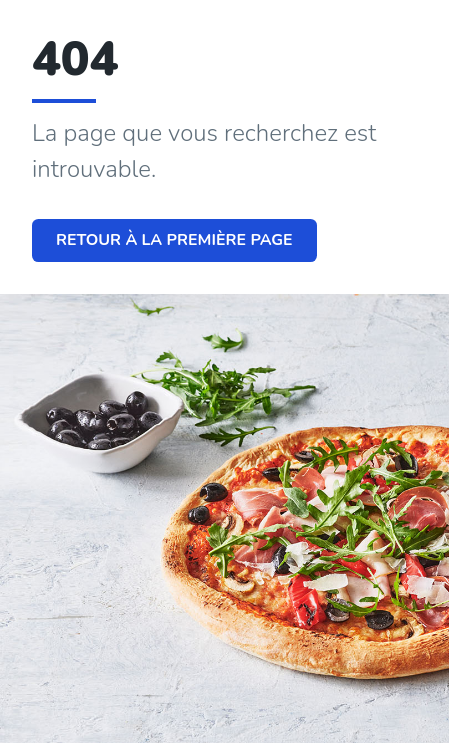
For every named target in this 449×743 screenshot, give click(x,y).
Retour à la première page (174, 240)
